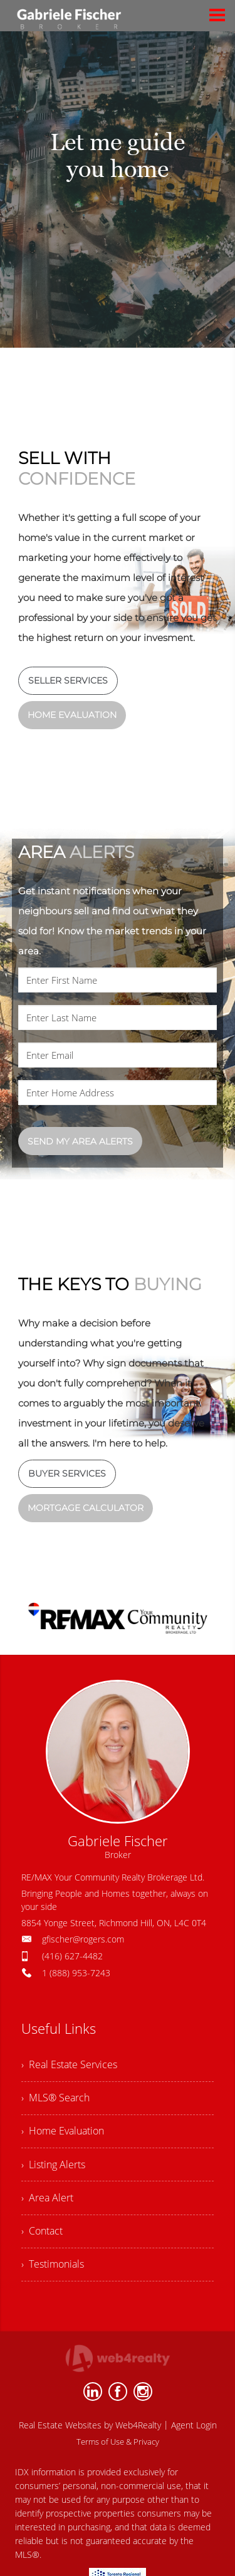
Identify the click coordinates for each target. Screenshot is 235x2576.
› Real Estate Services (69, 2065)
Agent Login (194, 2433)
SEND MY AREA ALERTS (80, 1141)
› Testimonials (52, 2271)
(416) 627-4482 (72, 1956)
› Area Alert (47, 2203)
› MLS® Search (55, 2099)
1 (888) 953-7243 (76, 1973)
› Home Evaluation (62, 2134)
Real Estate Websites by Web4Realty (90, 2433)
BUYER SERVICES (67, 1473)
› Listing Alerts (53, 2168)
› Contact (42, 2237)
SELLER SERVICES (68, 680)
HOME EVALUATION (72, 714)
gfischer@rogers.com (83, 1939)
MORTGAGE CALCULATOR (86, 1507)
